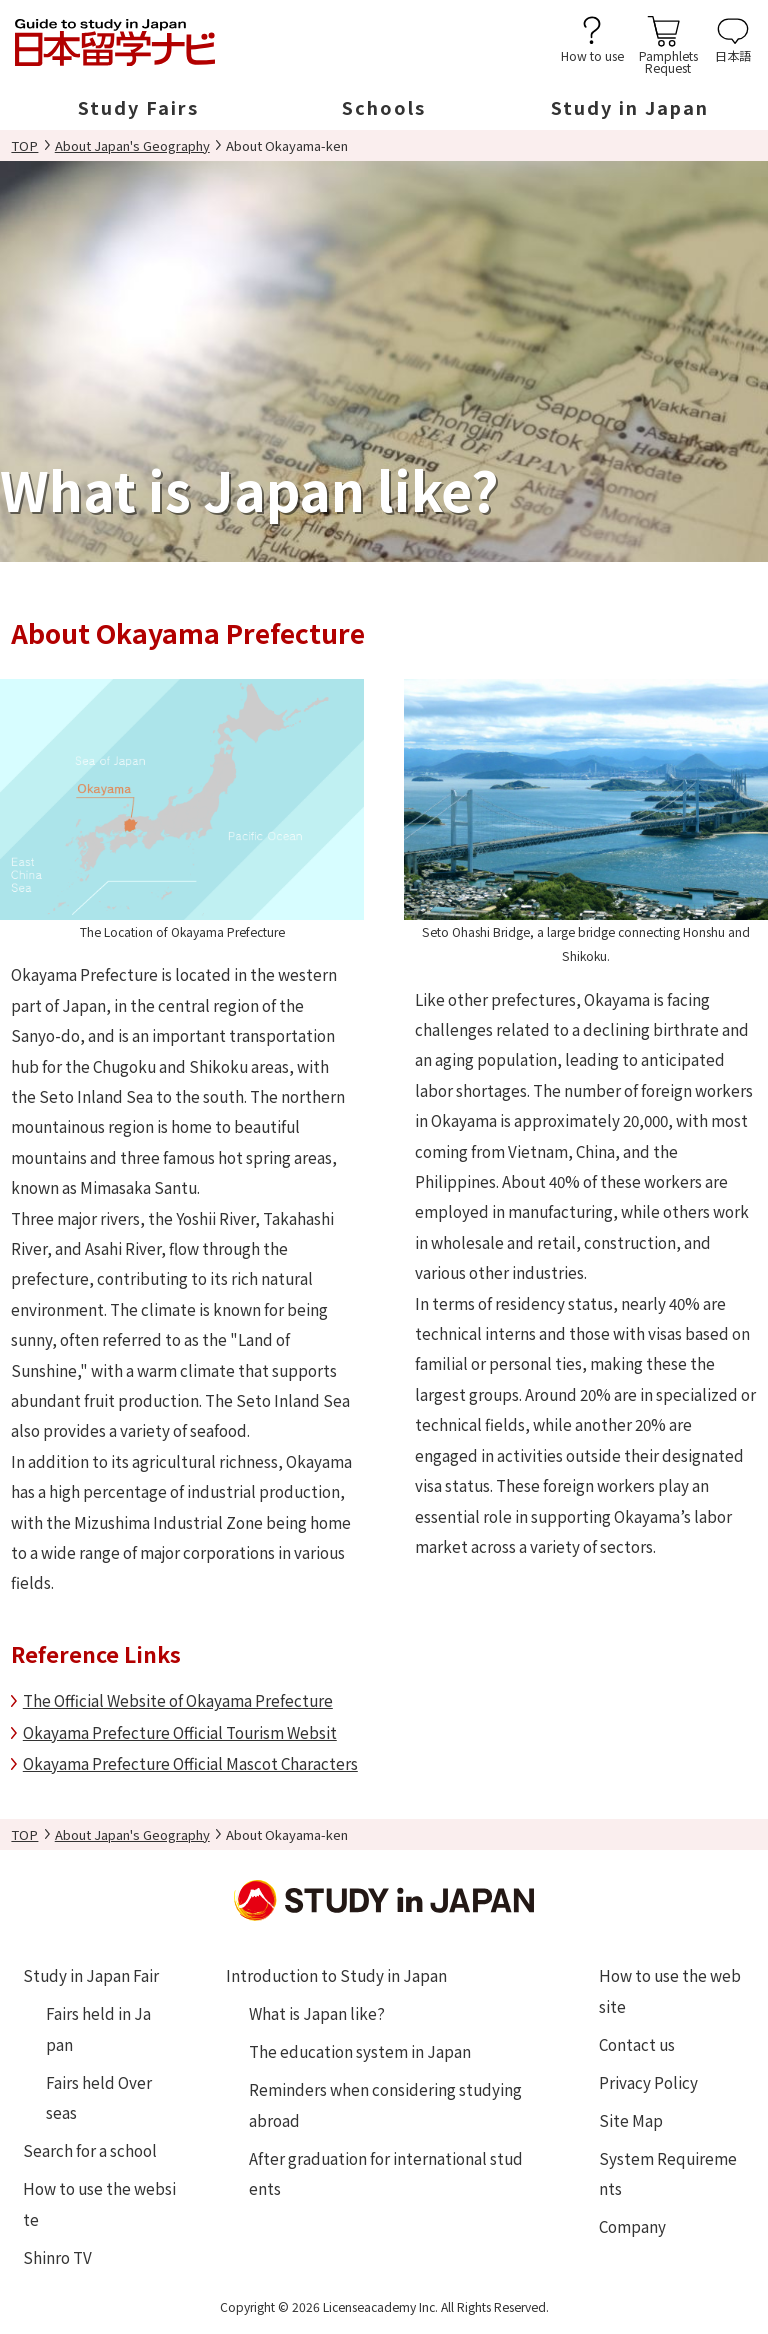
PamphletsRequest (668, 60)
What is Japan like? (317, 2013)
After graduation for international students (386, 2173)
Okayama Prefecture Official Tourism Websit (180, 1732)
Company (632, 2226)
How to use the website (99, 2203)
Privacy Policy (648, 2082)
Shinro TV (57, 2257)
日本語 (733, 54)
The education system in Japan (360, 2051)
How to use (592, 54)
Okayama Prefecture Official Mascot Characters (190, 1763)
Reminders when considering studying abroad (385, 2104)
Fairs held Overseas (99, 2097)
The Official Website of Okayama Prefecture (178, 1700)
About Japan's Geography (132, 145)
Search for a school (90, 2150)
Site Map (631, 2120)
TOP (24, 145)
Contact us (637, 2044)
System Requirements (668, 2173)
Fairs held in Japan (98, 2028)
